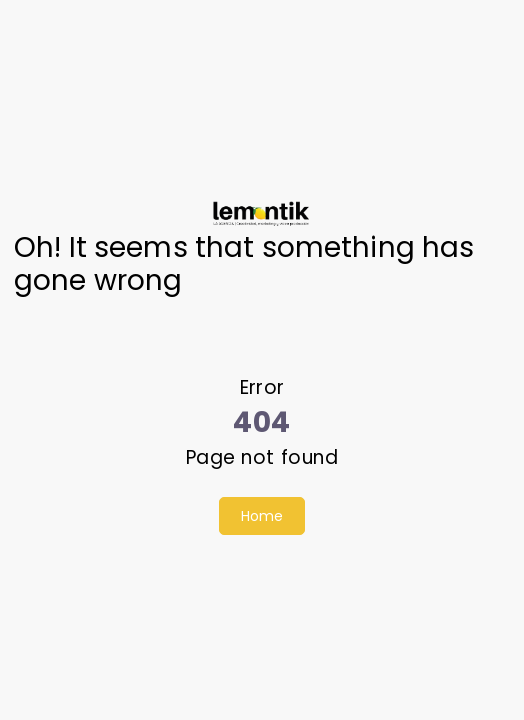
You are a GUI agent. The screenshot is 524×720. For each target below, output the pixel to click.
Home (262, 516)
